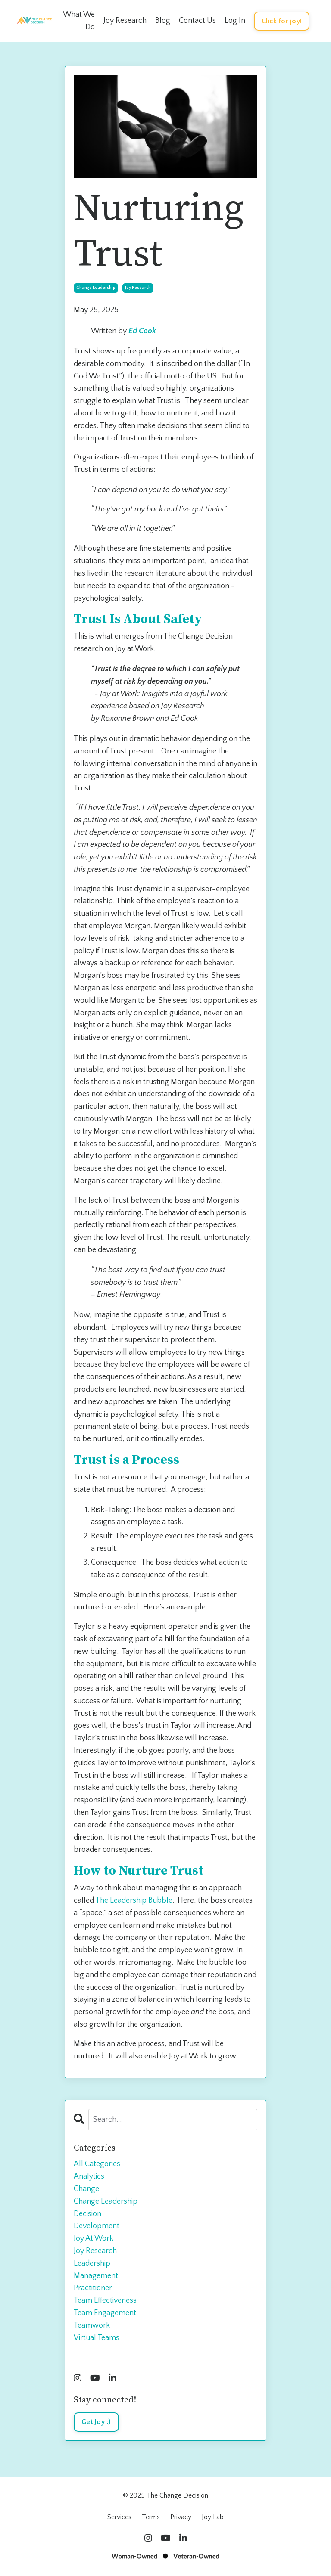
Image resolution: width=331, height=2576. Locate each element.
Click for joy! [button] (282, 21)
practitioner (93, 2288)
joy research (138, 287)
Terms (151, 2517)
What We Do (79, 20)
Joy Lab (213, 2517)
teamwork (92, 2325)
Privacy (180, 2517)
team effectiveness (105, 2300)
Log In (235, 20)
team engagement (105, 2313)
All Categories (97, 2164)
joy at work (93, 2238)
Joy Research (125, 20)
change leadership (96, 287)
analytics (89, 2176)
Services (119, 2517)
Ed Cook (142, 331)
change (86, 2189)
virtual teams (96, 2338)
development (96, 2226)
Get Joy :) (96, 2422)
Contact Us (197, 20)
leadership (92, 2263)
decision (87, 2214)
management (96, 2276)
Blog (162, 20)
